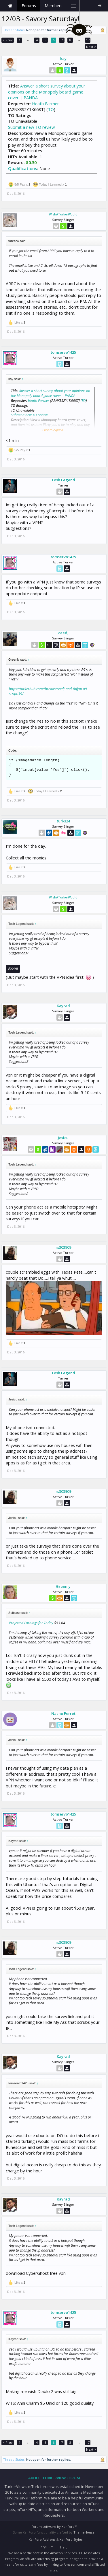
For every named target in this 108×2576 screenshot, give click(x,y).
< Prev (8, 40)
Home (10, 5)
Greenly (63, 1586)
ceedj (63, 633)
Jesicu (63, 1137)
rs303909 (63, 1247)
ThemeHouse (83, 2532)
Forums (29, 5)
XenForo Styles (71, 2539)
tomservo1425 (63, 352)
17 (88, 40)
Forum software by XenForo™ (54, 2526)
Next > (91, 46)
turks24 (63, 821)
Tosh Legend (63, 480)
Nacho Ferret (63, 1713)
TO (51, 109)
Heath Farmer (45, 103)
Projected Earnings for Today (31, 1622)
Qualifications (22, 168)
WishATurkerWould (63, 214)
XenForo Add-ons (42, 2539)
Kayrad (63, 1005)
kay (63, 58)
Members (53, 5)
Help (63, 2547)
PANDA (31, 97)
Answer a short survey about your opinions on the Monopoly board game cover (46, 91)
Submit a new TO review (31, 127)
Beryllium (46, 2547)
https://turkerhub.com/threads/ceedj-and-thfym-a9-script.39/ (48, 691)
